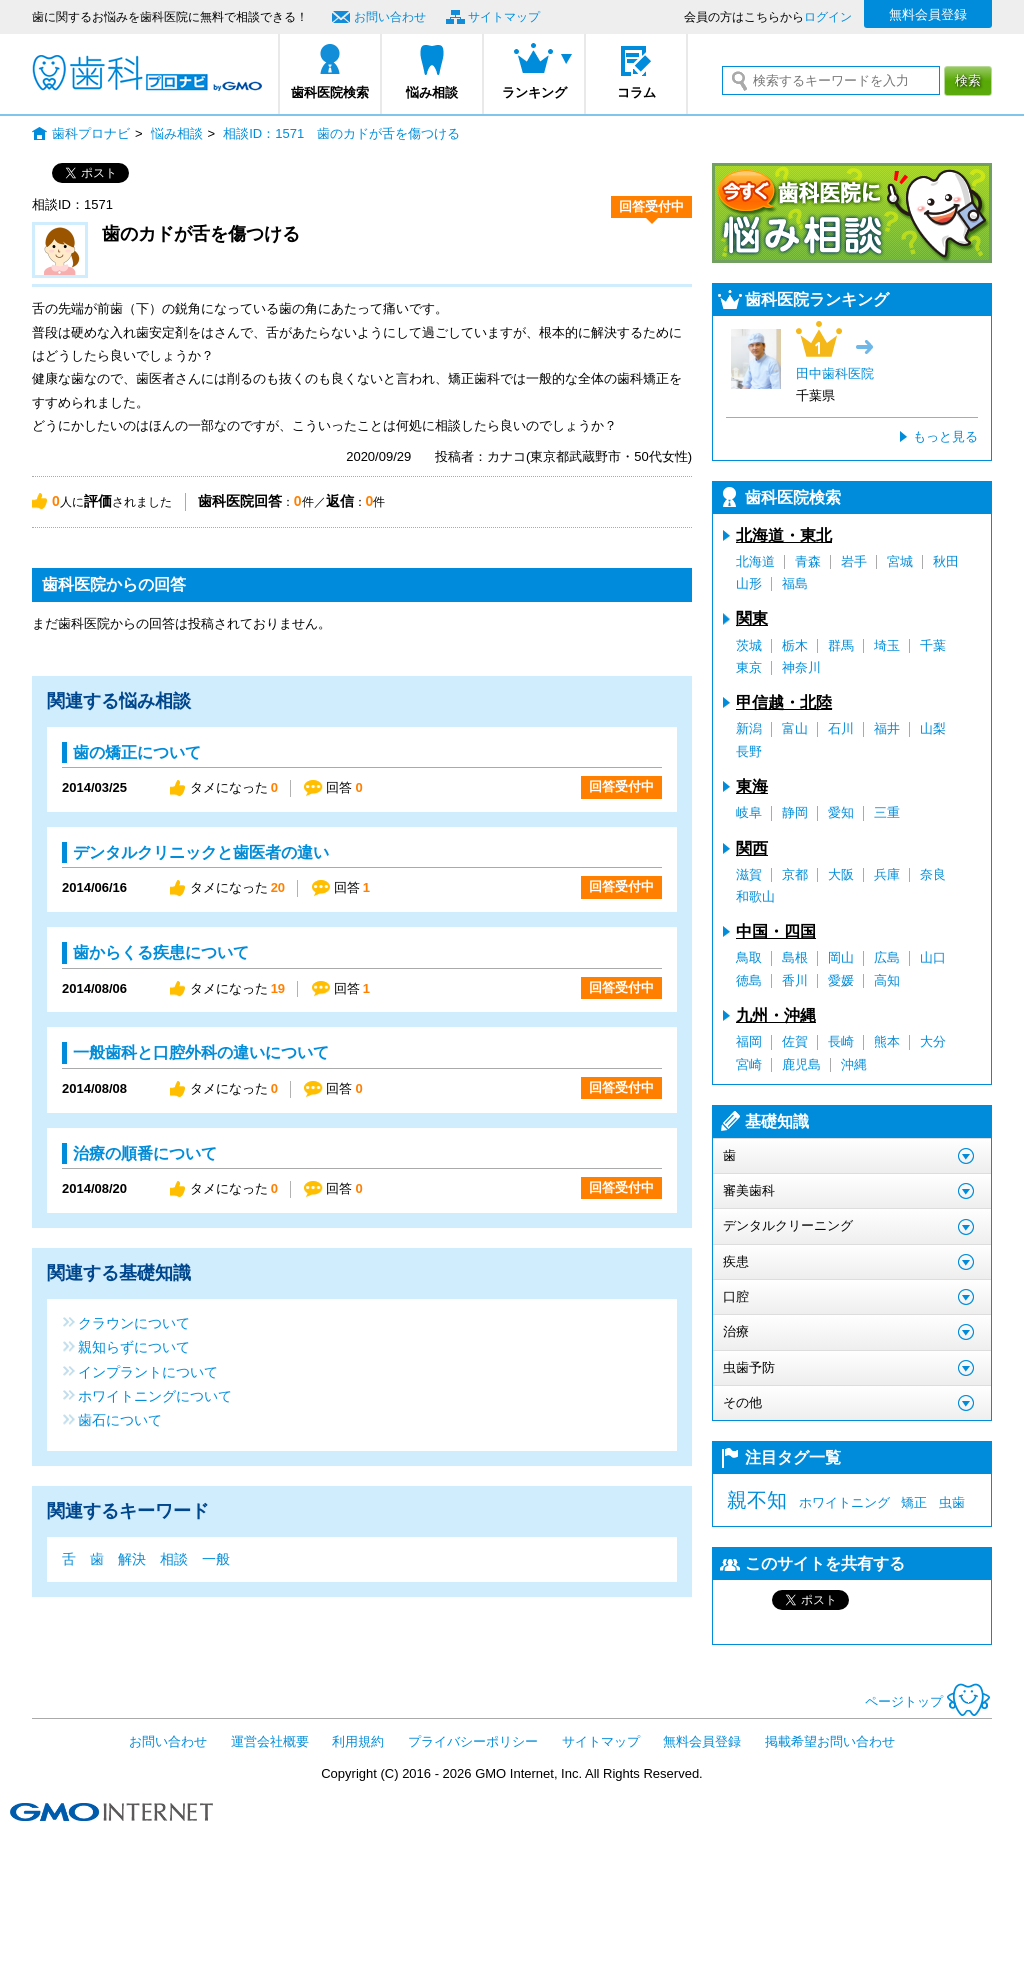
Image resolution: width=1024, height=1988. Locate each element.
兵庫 (887, 874)
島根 (795, 957)
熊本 (887, 1041)
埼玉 (887, 645)
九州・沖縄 (776, 1015)
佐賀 (795, 1041)
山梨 (933, 728)
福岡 (749, 1041)
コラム (636, 92)
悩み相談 (432, 92)
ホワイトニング (844, 1502)
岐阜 (749, 812)
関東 (752, 618)
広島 (887, 957)
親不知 (757, 1500)
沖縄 (854, 1064)
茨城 (749, 645)
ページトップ (928, 1701)
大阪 (841, 874)
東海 (752, 786)
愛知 (841, 812)
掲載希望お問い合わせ (830, 1741)
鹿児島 (801, 1064)
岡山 (841, 957)
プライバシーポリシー (473, 1741)
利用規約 (358, 1741)
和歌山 (755, 896)
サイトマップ (504, 17)
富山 (795, 728)
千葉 (933, 645)
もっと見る (945, 436)
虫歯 (952, 1502)
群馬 (841, 645)
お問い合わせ (390, 17)
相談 (174, 1559)
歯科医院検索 (330, 92)
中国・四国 (776, 931)
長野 (749, 751)
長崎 (841, 1041)
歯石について (120, 1419)
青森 (808, 561)
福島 (795, 583)
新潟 (749, 728)
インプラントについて (148, 1371)
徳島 (749, 980)
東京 (749, 667)
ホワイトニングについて (155, 1395)
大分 (933, 1041)
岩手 (854, 561)
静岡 (795, 812)
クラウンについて (134, 1322)
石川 (841, 728)
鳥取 (749, 957)
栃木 (795, 645)
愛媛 (841, 980)
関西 (752, 848)
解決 (132, 1559)
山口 (933, 957)
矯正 (914, 1502)
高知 (887, 980)
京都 (795, 874)
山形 (749, 583)
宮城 (900, 561)
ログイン (828, 17)
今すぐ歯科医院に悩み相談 (852, 213)
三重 (887, 812)
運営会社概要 (270, 1741)
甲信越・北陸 (784, 702)
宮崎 (749, 1064)
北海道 (755, 561)
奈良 (933, 874)
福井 (887, 728)
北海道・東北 (784, 535)
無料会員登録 (928, 14)
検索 (968, 80)
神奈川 (801, 667)
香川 (795, 980)
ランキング (534, 92)
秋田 (946, 561)
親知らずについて (134, 1346)
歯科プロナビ (147, 73)
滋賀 (749, 874)
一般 (216, 1559)
